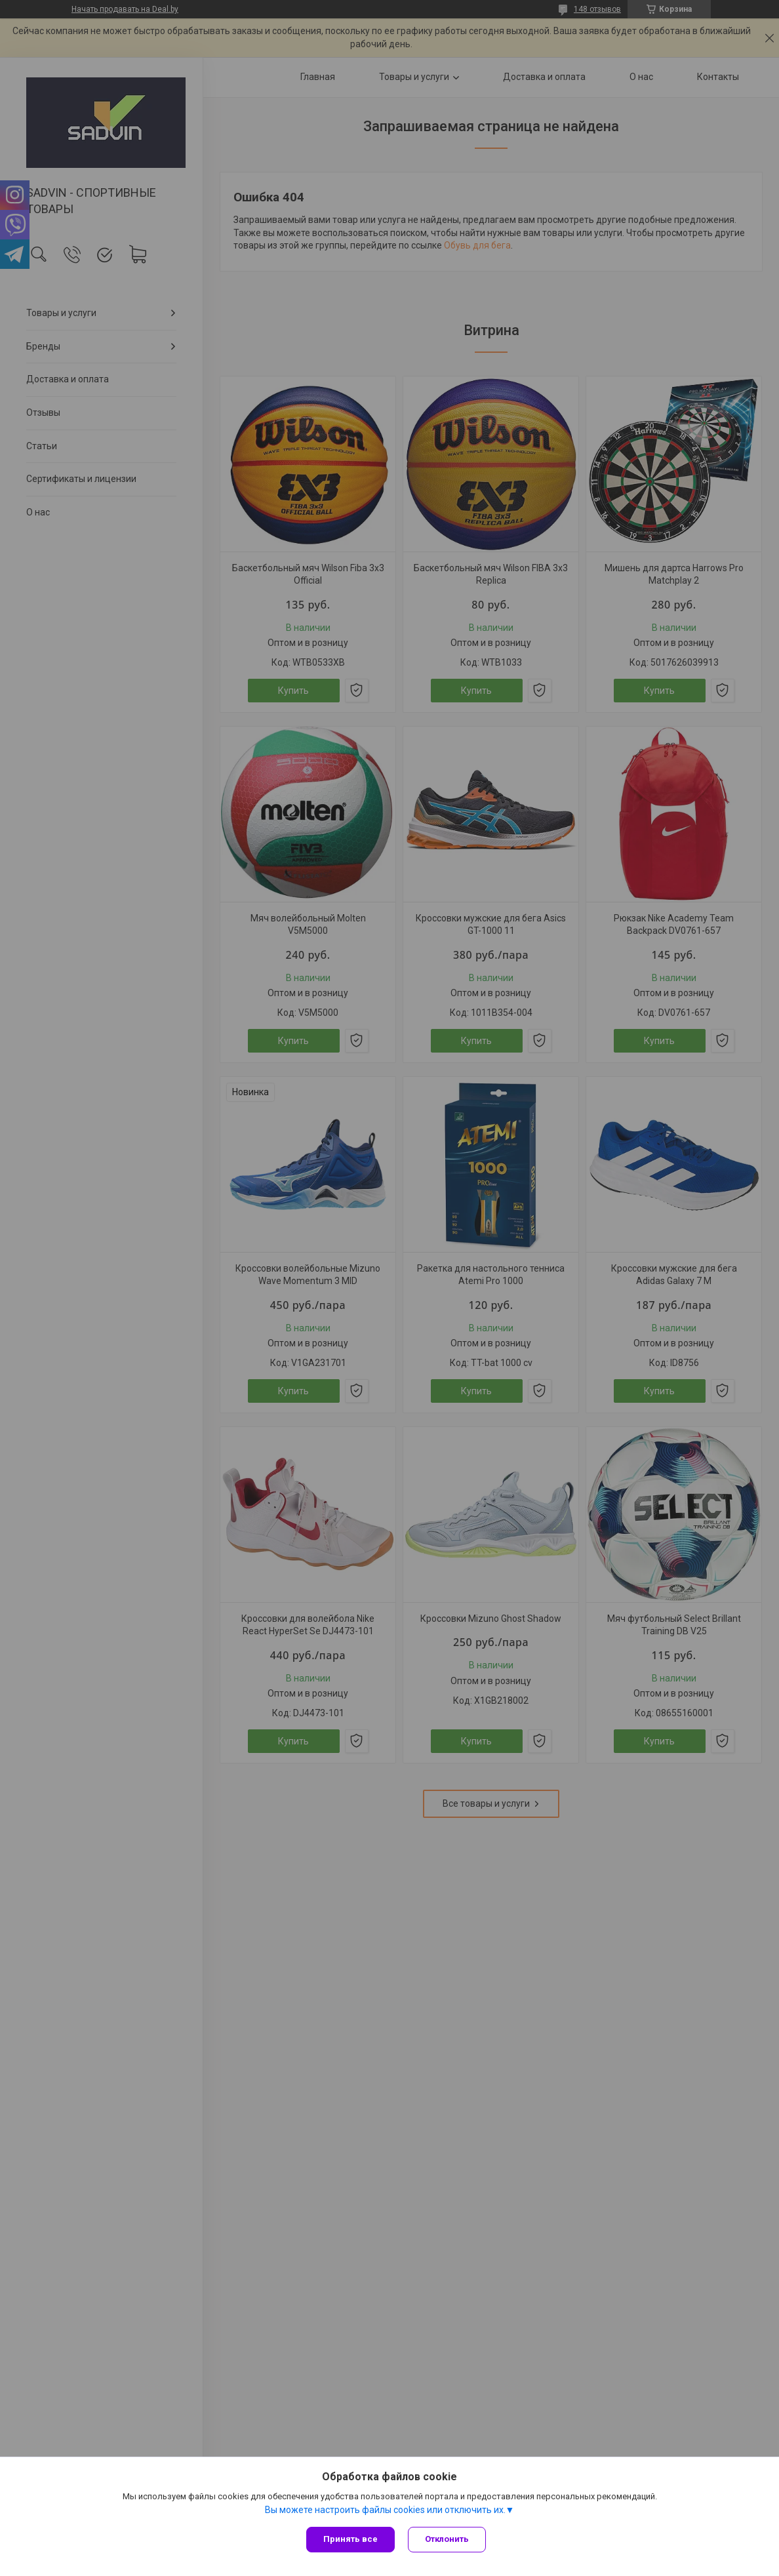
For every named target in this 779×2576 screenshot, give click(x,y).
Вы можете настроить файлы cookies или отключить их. (385, 2510)
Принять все (350, 2539)
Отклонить (447, 2539)
